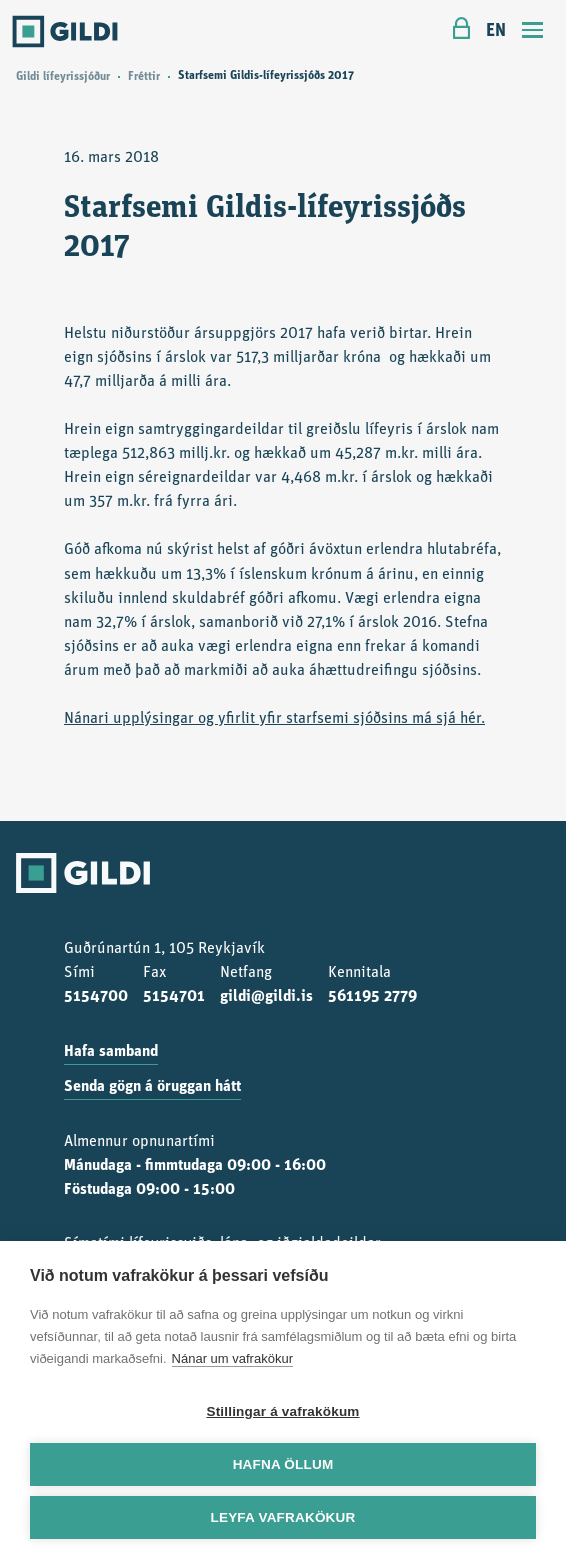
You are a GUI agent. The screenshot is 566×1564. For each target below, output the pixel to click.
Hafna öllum (283, 1464)
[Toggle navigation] (533, 32)
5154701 (174, 997)
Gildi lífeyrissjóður (63, 77)
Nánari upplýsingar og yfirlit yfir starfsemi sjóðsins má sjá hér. (274, 719)
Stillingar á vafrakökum (282, 1411)
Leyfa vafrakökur (283, 1517)
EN (496, 31)
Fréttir (144, 77)
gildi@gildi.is (266, 997)
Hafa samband (111, 1052)
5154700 (96, 997)
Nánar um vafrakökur (232, 1358)
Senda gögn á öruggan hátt (152, 1087)
